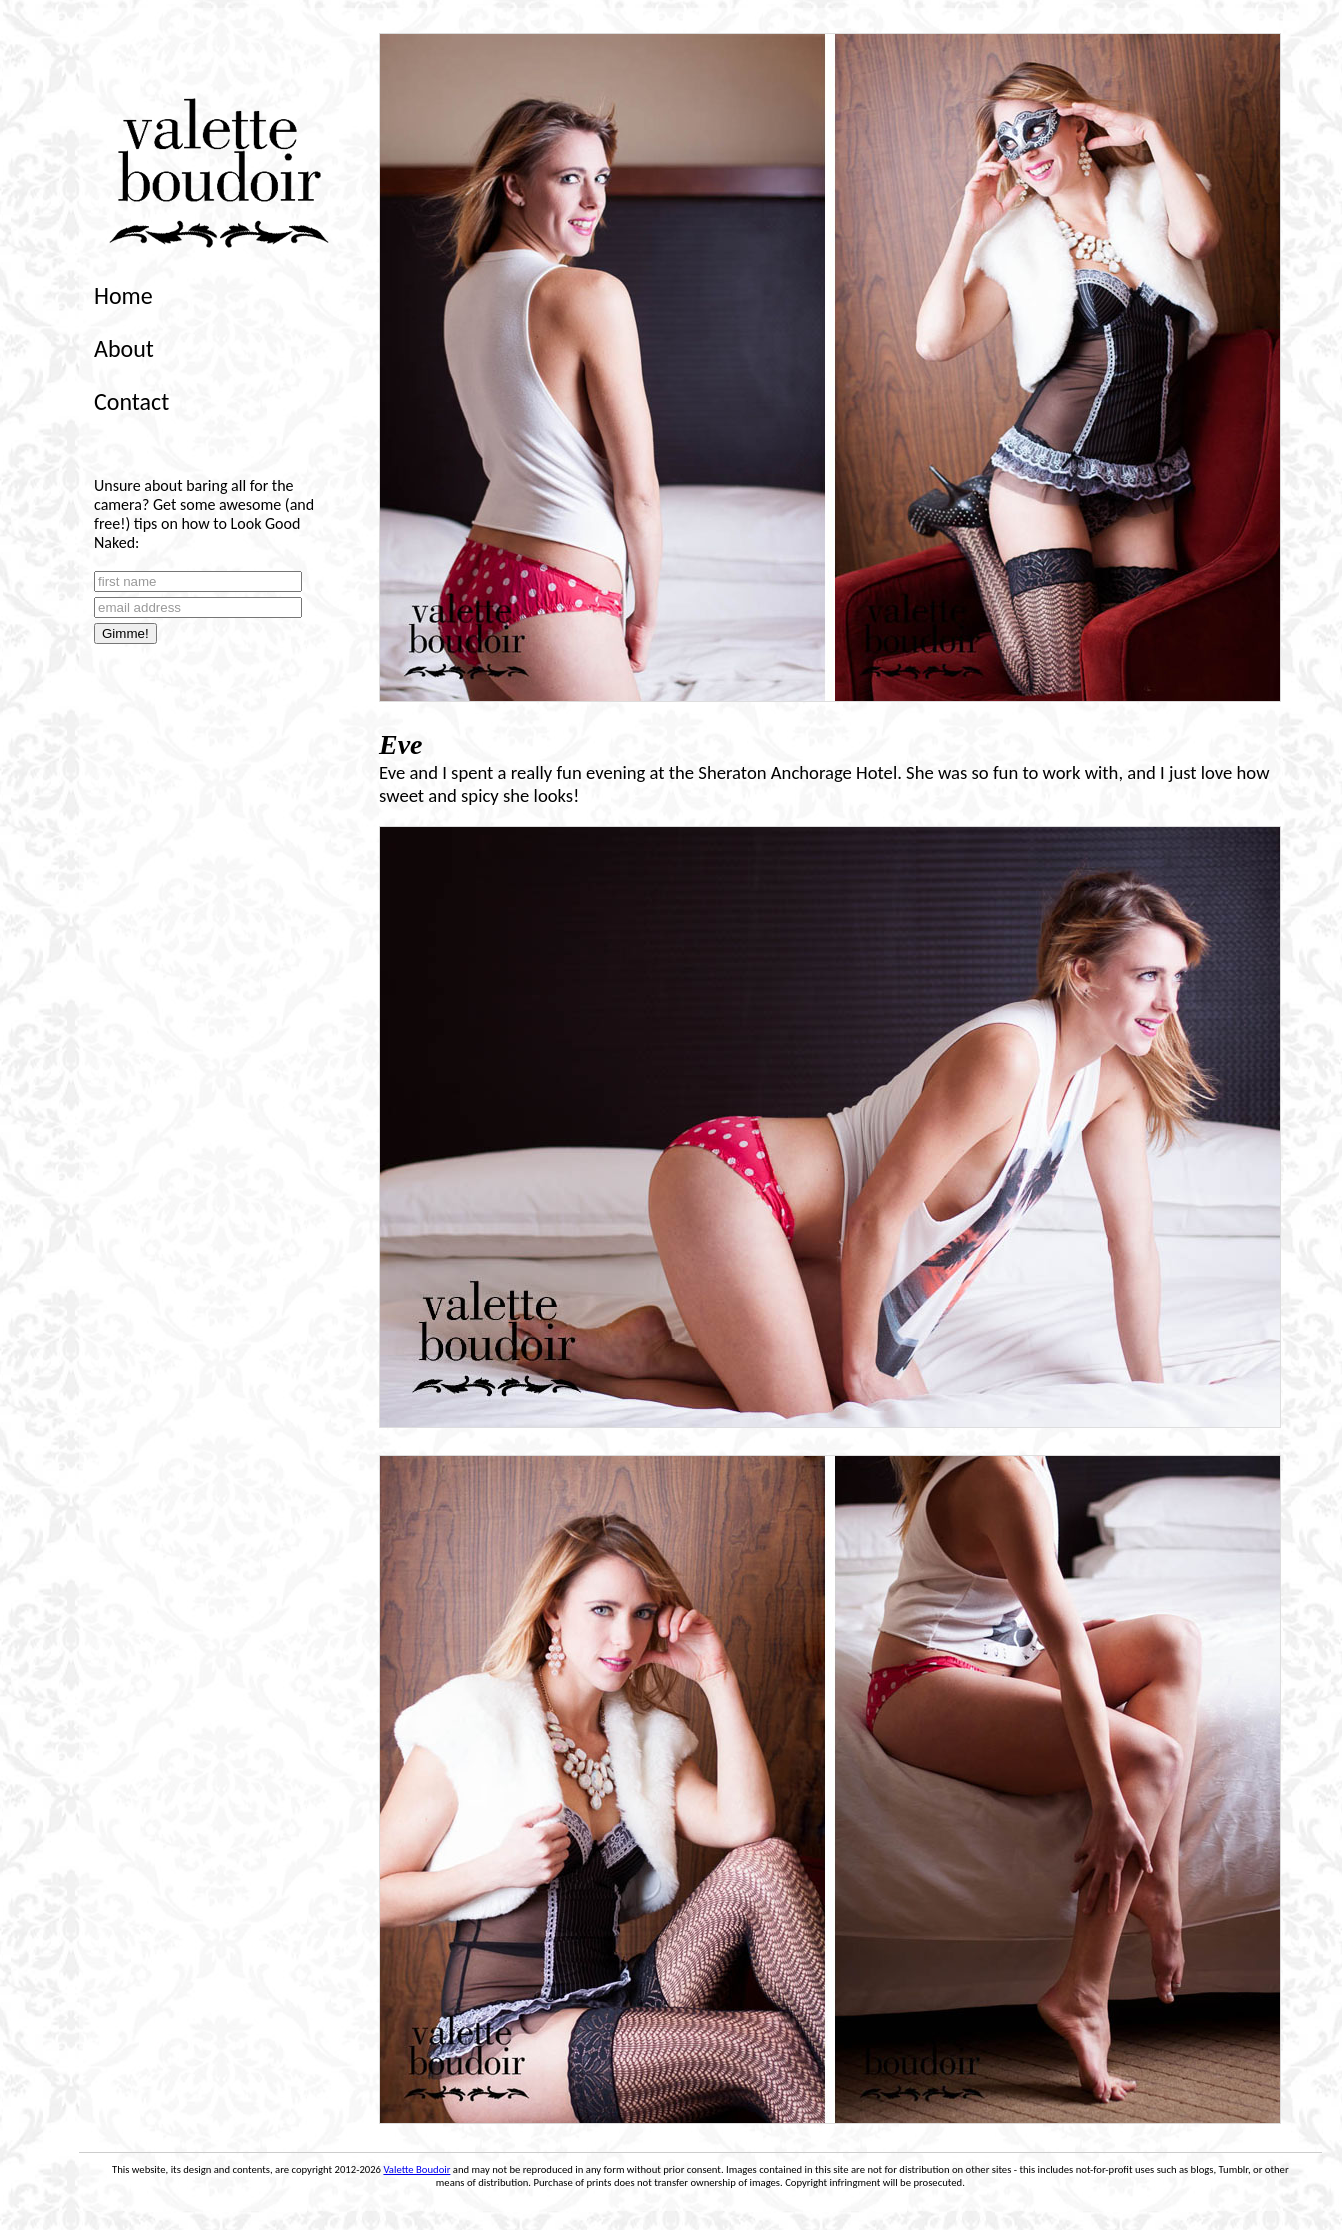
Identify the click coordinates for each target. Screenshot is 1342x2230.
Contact (131, 401)
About (124, 348)
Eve (401, 744)
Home (123, 295)
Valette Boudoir (416, 2169)
